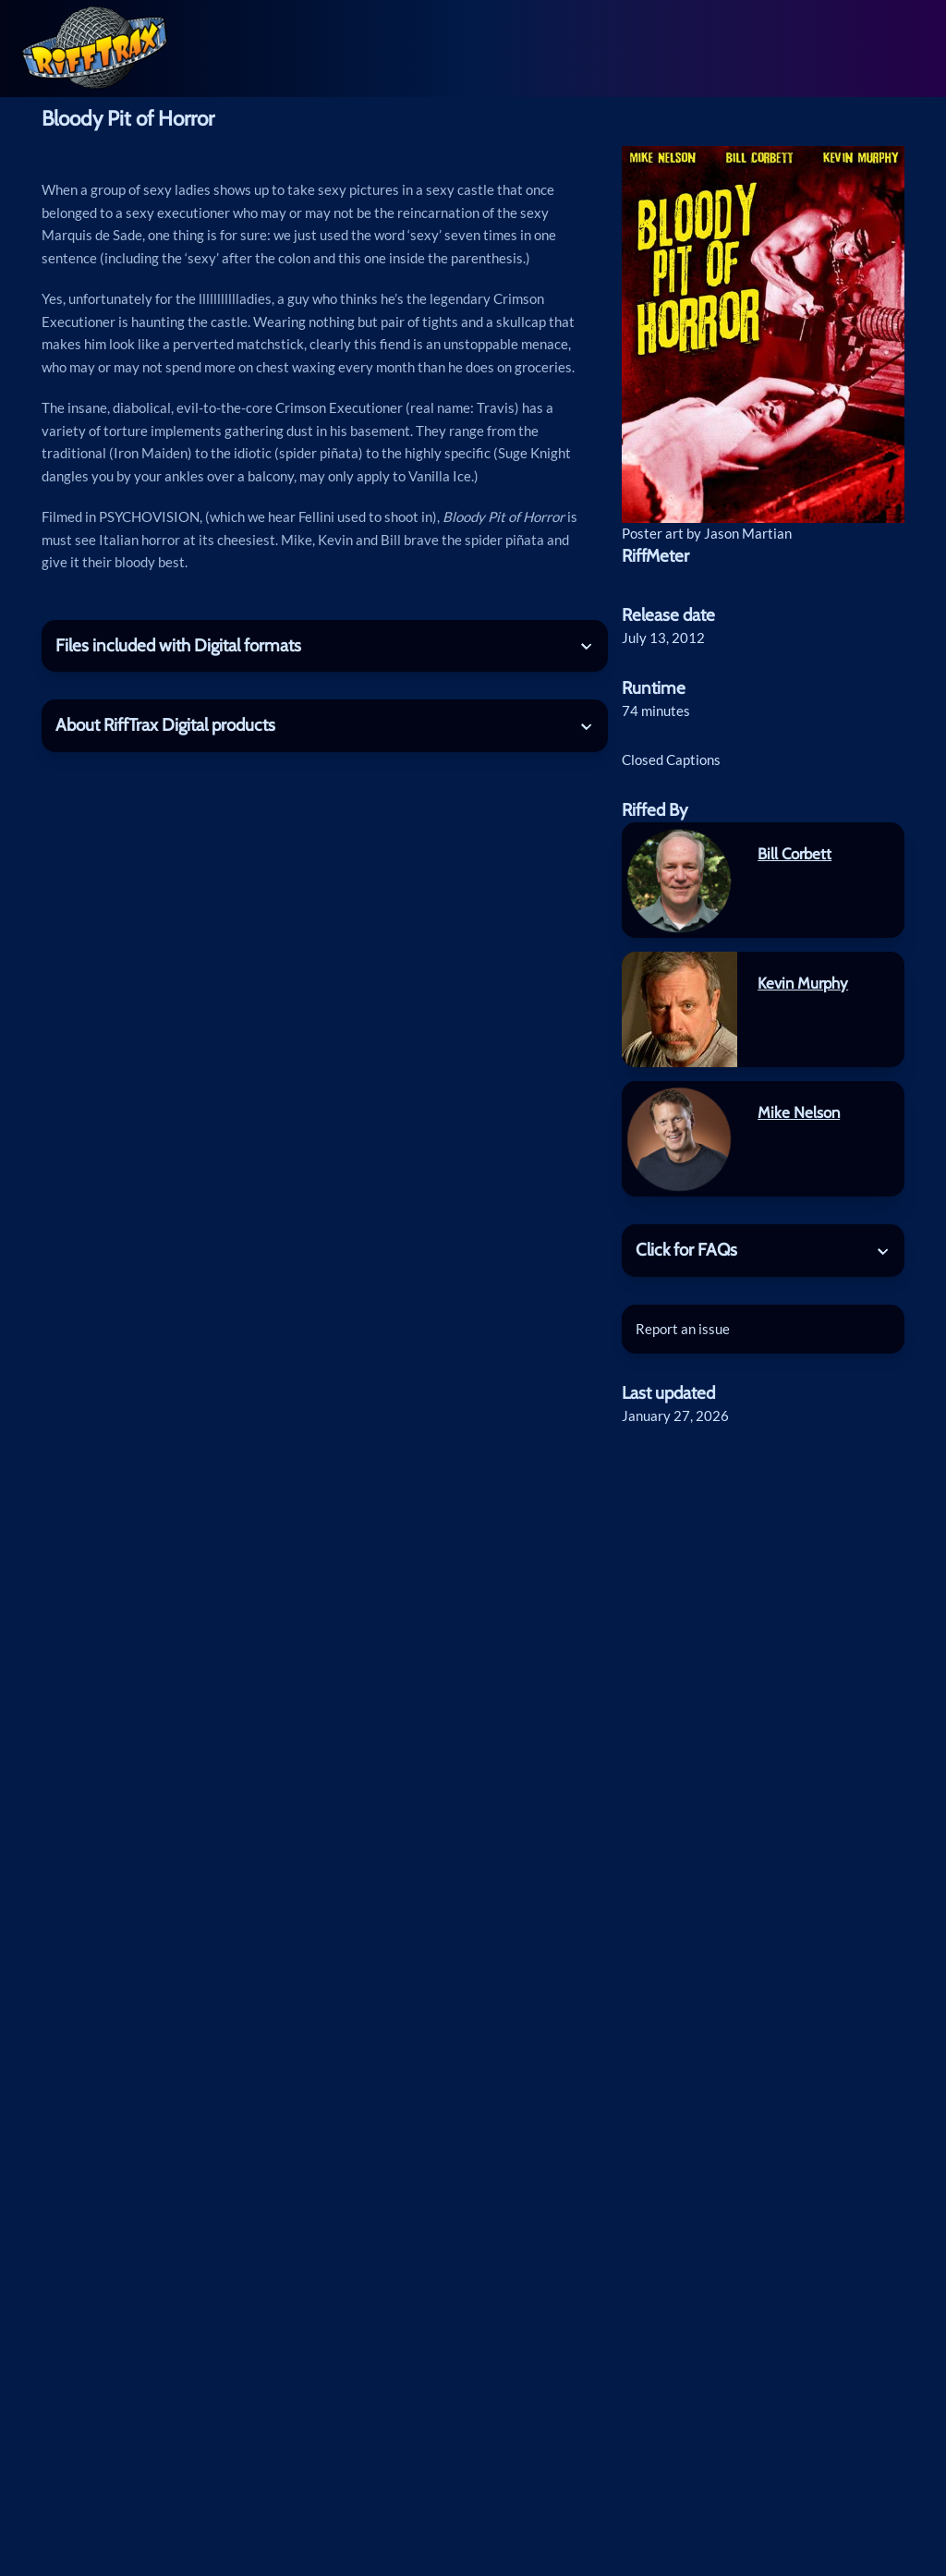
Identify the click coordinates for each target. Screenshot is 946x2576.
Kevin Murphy (803, 983)
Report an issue (683, 1328)
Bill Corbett (794, 853)
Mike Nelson (799, 1112)
